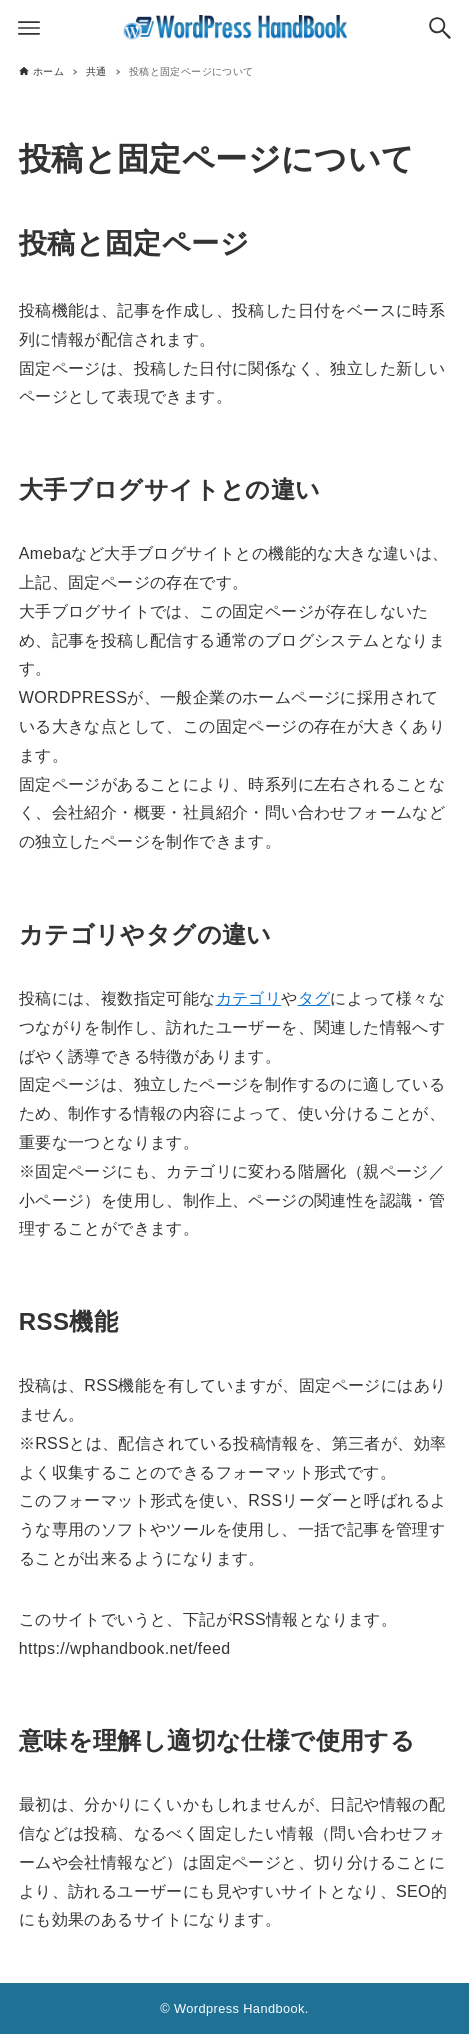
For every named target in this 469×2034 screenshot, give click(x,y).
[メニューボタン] (29, 28)
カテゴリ (249, 998)
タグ (314, 998)
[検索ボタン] (440, 28)
